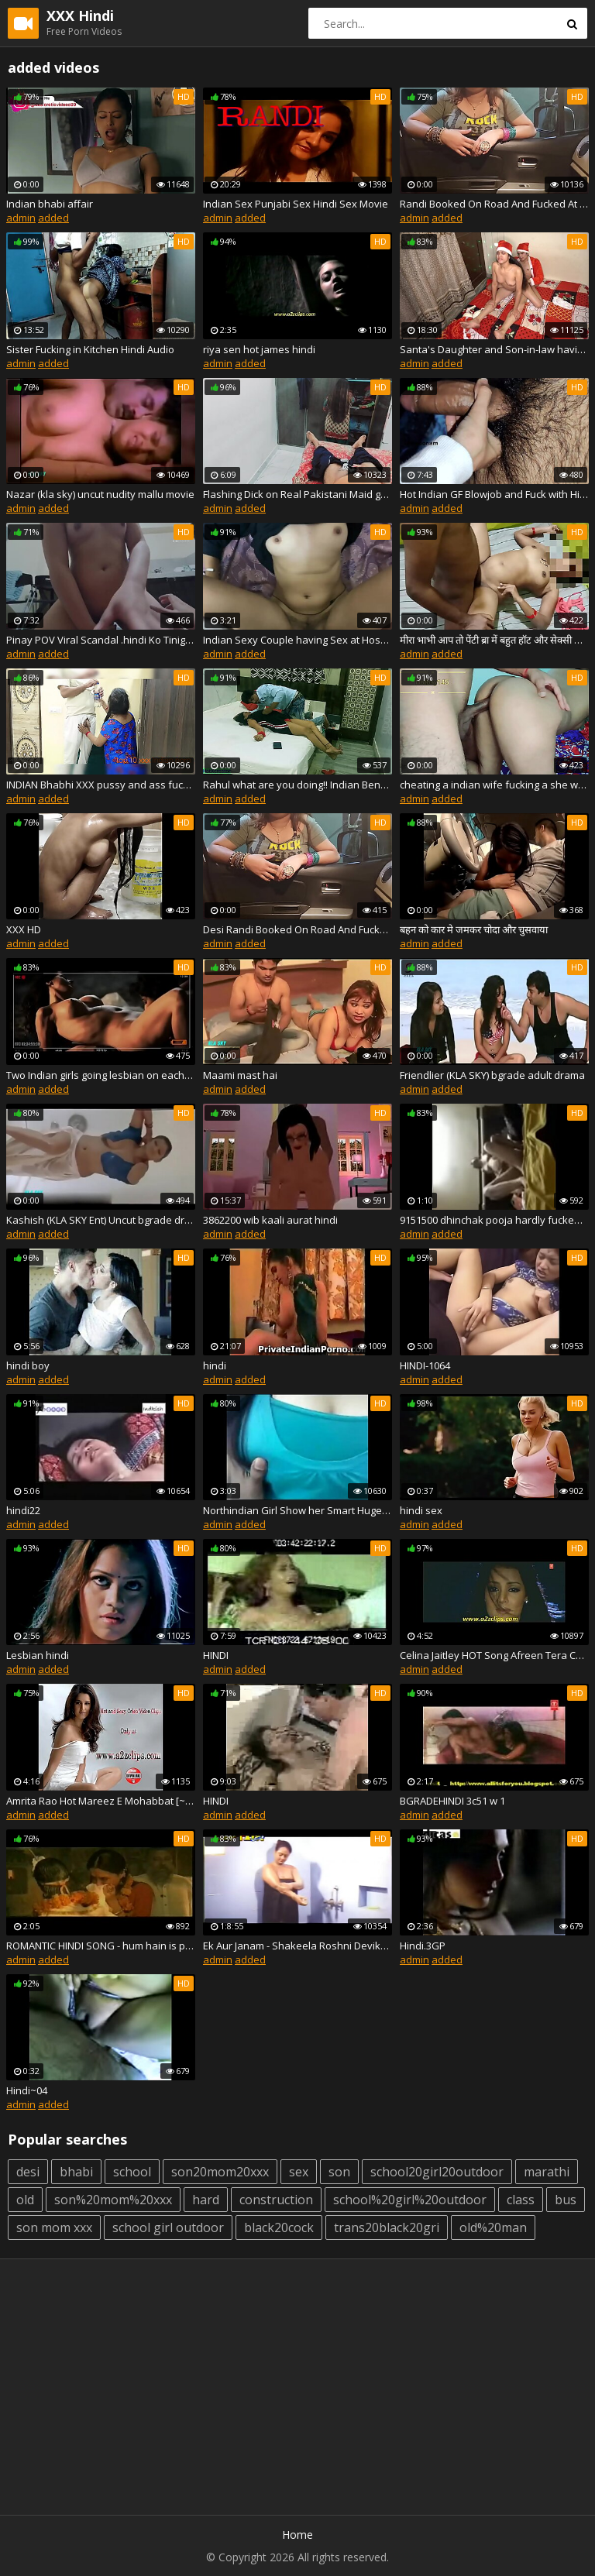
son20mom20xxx (220, 2171)
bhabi (76, 2171)
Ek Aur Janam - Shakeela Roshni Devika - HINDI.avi (297, 1946)
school (132, 2171)
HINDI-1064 (425, 1365)
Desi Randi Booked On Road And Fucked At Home (297, 929)
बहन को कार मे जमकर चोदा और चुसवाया (474, 929)
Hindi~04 (26, 2090)
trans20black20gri (386, 2227)
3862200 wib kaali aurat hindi (270, 1220)
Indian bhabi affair (49, 204)
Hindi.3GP (422, 1946)
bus (565, 2199)
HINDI (216, 1655)
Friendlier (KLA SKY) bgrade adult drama (492, 1075)
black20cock (279, 2227)
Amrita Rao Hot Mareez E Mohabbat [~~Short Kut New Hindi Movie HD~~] (100, 1801)
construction (276, 2199)
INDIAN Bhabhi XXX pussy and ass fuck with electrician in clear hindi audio (100, 785)
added (53, 218)
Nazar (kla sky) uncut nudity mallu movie (100, 494)
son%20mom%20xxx (113, 2199)
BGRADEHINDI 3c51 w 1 (452, 1801)
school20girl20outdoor (437, 2171)
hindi (214, 1365)
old (25, 2199)
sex (298, 2171)
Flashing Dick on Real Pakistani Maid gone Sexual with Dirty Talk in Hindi (297, 494)
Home (297, 2534)
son (339, 2171)
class (521, 2199)
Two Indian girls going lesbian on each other (100, 1075)
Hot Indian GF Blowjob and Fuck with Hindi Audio (494, 494)
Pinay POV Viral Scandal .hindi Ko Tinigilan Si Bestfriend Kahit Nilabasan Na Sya (100, 640)
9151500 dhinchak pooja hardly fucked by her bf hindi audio (494, 1220)
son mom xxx (54, 2227)
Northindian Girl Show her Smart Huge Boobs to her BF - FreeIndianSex (297, 1510)
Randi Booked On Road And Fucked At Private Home (494, 204)
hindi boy (28, 1365)
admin (21, 218)
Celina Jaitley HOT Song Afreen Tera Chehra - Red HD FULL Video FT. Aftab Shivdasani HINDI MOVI (494, 1655)
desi (28, 2171)
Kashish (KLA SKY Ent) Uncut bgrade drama (100, 1220)
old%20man (493, 2227)
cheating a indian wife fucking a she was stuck (494, 785)
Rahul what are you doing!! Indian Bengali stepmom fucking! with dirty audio (297, 785)
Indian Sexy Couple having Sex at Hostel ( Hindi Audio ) (297, 640)
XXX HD (23, 929)
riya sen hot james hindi (259, 349)
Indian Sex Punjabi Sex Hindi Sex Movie (295, 204)
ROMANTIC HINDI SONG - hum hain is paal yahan (100, 1946)
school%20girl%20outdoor (410, 2199)
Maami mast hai (240, 1075)
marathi (546, 2171)
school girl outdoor (168, 2227)
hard (205, 2199)
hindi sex (421, 1510)
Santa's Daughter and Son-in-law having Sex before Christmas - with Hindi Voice (494, 349)
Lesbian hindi (37, 1655)
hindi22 (23, 1510)
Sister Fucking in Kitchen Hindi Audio (90, 349)
